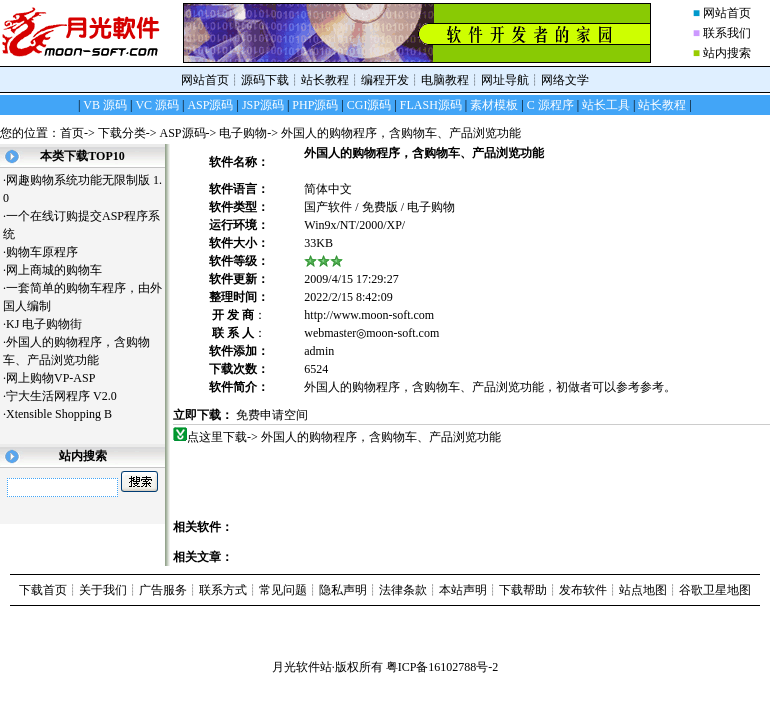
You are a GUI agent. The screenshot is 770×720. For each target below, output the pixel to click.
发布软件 (583, 590)
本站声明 (463, 590)
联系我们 (727, 33)
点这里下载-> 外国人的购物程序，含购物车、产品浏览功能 (344, 437)
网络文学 (565, 80)
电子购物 (243, 133)
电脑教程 (445, 80)
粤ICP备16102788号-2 (442, 667)
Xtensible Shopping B (66, 414)
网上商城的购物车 (61, 270)
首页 (72, 133)
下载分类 (122, 133)
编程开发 (385, 80)
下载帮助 (523, 590)
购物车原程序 (49, 252)
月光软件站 (302, 667)
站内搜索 (727, 53)
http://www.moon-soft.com (369, 315)
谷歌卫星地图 (715, 590)
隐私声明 (343, 590)
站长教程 (325, 80)
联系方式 (223, 590)
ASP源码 (183, 133)
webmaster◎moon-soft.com (371, 333)
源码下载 (265, 80)
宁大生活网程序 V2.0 (61, 396)
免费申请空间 (272, 415)
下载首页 (43, 590)
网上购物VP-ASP (58, 378)
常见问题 (283, 590)
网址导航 (505, 80)
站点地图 (643, 590)
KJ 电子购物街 (51, 324)
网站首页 (727, 13)
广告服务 (163, 590)
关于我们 (103, 590)
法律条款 (403, 590)
